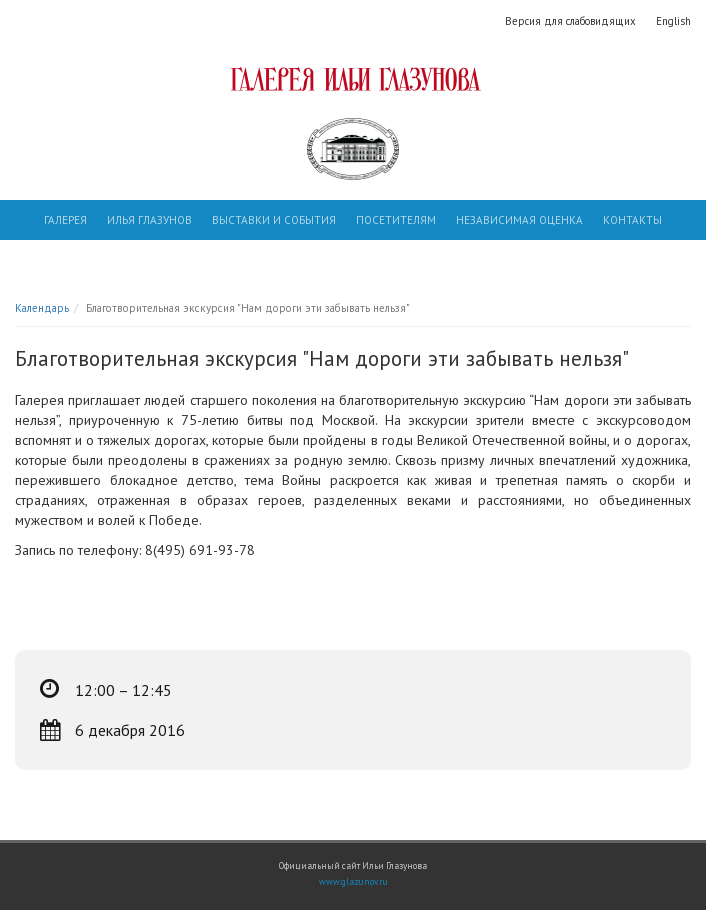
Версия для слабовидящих (570, 21)
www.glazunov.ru (353, 882)
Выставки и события (274, 220)
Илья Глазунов (149, 220)
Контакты (632, 220)
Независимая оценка (519, 220)
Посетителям (396, 220)
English (673, 21)
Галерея (65, 220)
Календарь (42, 308)
